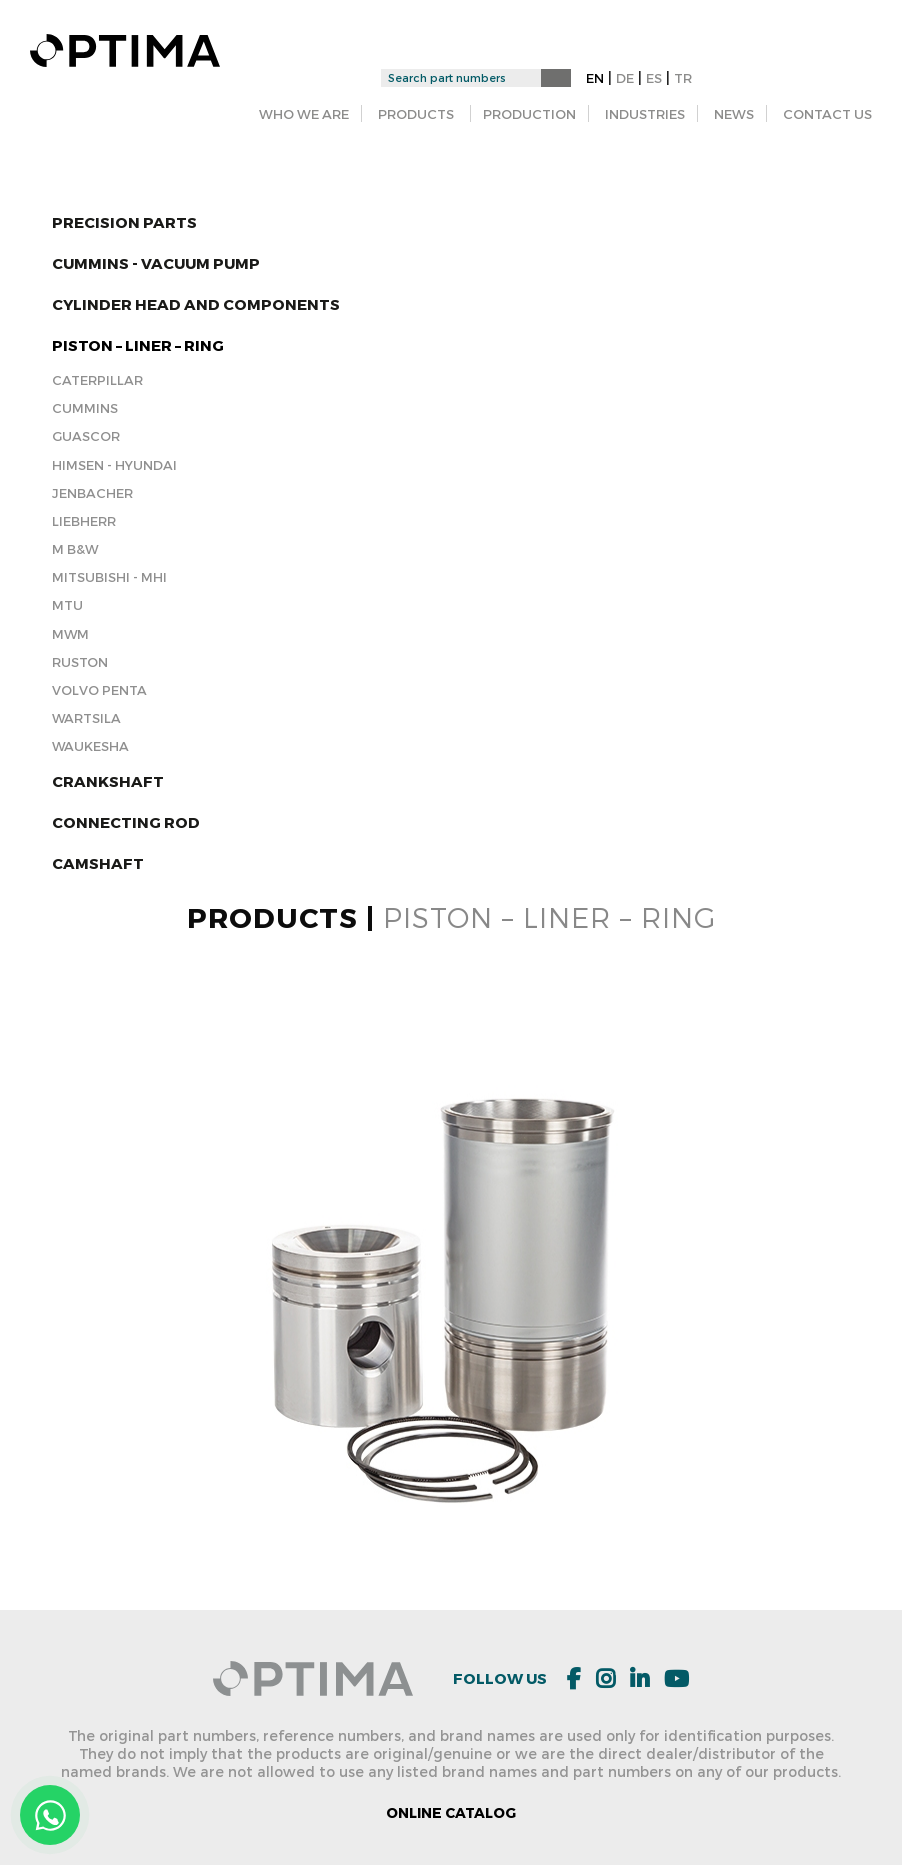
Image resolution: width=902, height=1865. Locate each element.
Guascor (86, 436)
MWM (70, 634)
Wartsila (86, 718)
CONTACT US (827, 114)
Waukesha (90, 746)
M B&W (75, 549)
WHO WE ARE (304, 114)
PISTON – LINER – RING (138, 345)
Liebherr (84, 521)
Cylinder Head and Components (196, 304)
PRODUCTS (416, 114)
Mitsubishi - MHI (109, 577)
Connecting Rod (126, 822)
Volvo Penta (99, 690)
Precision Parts (124, 222)
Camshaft (98, 863)
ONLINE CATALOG (451, 1812)
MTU (67, 605)
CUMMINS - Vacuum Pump (156, 263)
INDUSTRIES (645, 114)
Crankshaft (108, 781)
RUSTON (80, 662)
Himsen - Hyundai (114, 465)
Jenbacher (92, 493)
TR (683, 78)
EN (595, 78)
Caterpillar (97, 380)
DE (625, 78)
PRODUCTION (529, 114)
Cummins (85, 408)
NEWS (734, 114)
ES (654, 78)
